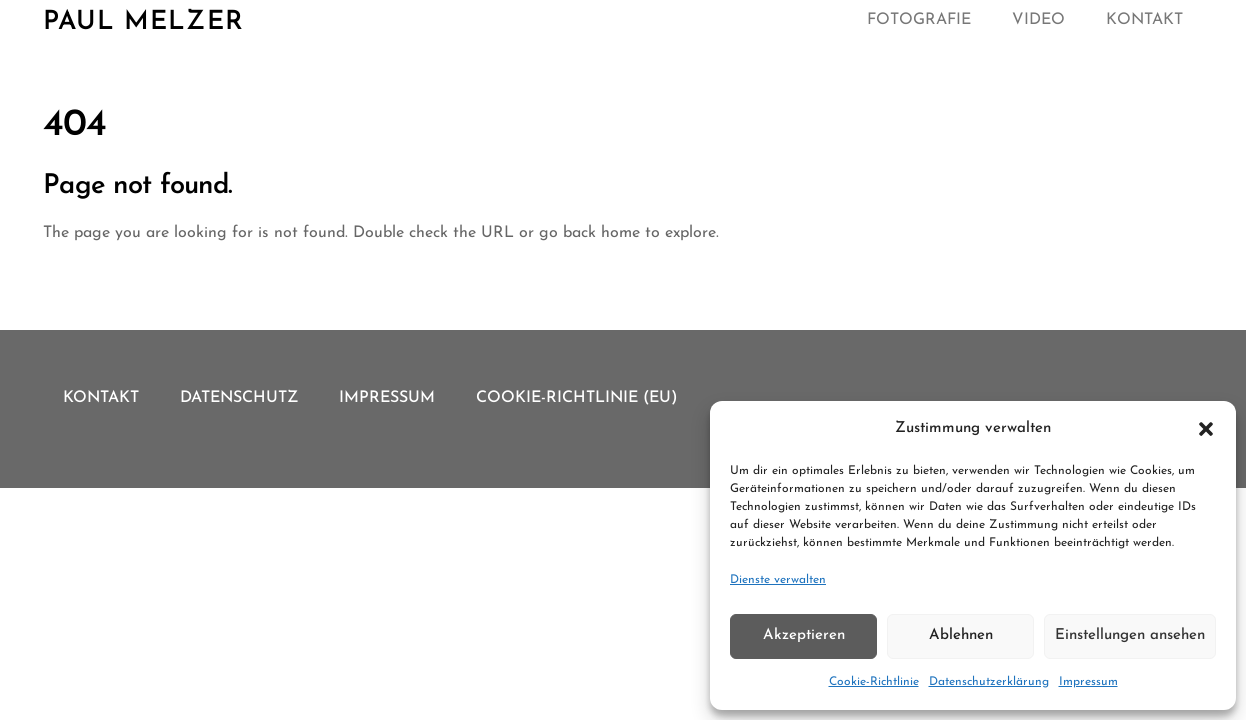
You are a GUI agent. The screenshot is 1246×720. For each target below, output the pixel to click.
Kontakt (1144, 20)
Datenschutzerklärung (989, 682)
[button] (1206, 429)
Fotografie (919, 20)
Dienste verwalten (778, 580)
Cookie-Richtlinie (874, 682)
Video (1038, 20)
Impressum (1088, 682)
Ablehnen (961, 635)
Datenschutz (239, 398)
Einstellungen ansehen (1130, 635)
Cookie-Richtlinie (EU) (577, 398)
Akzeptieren (804, 635)
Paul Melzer (143, 22)
